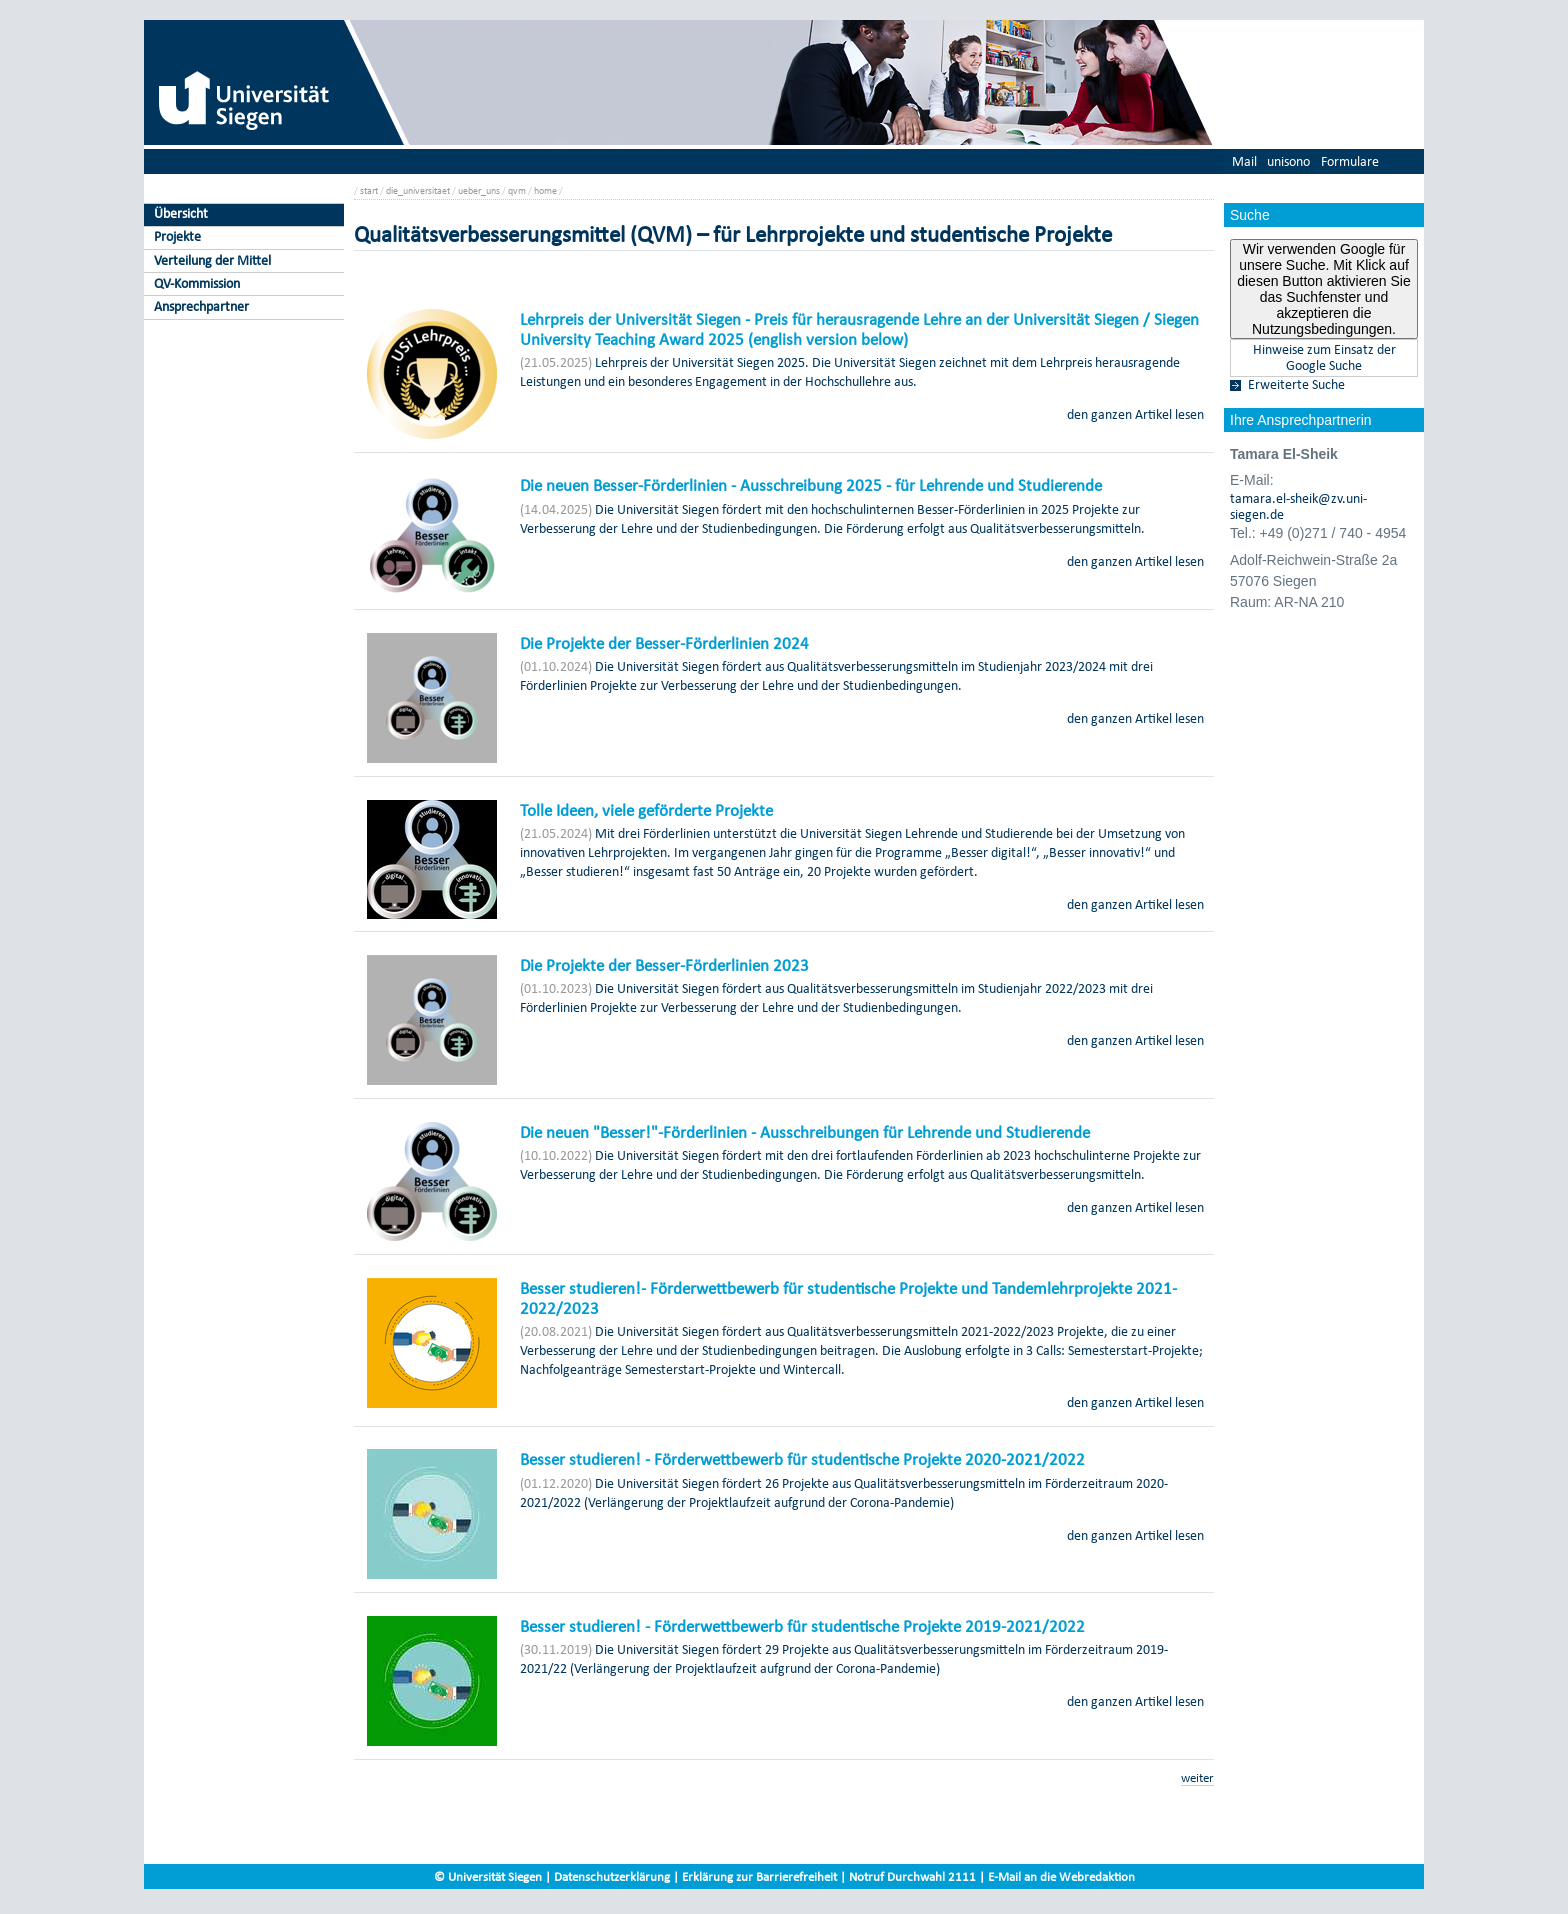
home (545, 190)
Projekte (177, 236)
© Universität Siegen (488, 1876)
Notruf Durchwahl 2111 (912, 1876)
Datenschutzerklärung (612, 1876)
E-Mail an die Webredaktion (1061, 1876)
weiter (1197, 1777)
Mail (1244, 161)
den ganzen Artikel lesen (1135, 414)
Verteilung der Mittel (212, 260)
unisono (1288, 161)
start (369, 190)
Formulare (1350, 161)
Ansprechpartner (201, 306)
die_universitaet (418, 190)
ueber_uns (479, 190)
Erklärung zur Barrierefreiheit (759, 1876)
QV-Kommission (197, 283)
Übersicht (181, 213)
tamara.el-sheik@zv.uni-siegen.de (1298, 507)
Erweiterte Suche (1296, 385)
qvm (517, 190)
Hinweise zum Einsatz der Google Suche (1324, 358)
